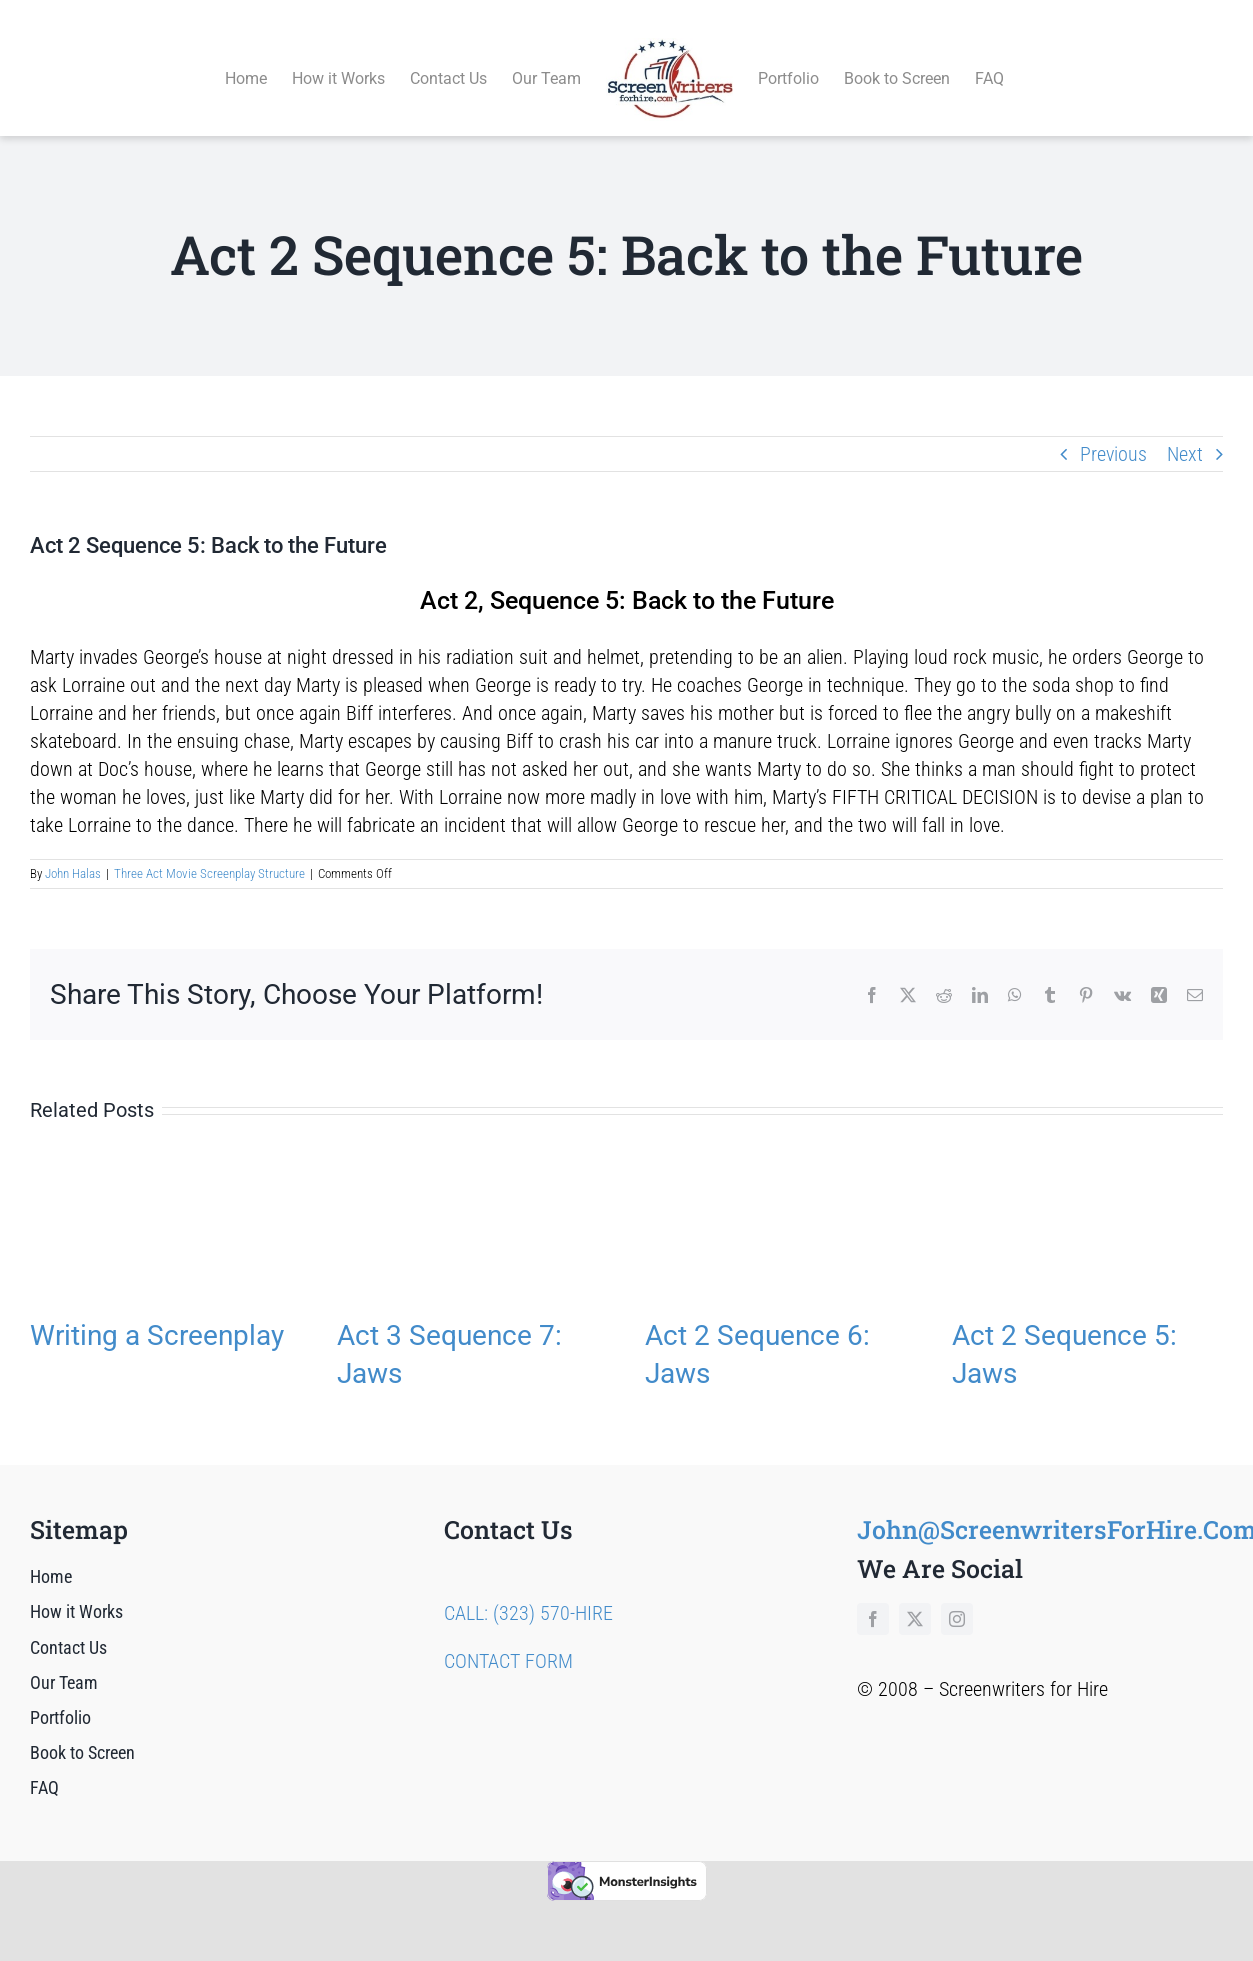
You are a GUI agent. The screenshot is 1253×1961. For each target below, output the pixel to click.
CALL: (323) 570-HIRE (528, 1591)
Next (1185, 431)
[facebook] (873, 1597)
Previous (1113, 431)
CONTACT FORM (508, 1639)
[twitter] (915, 1597)
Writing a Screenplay (157, 1313)
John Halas (73, 850)
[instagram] (957, 1597)
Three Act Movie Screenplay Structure (209, 850)
